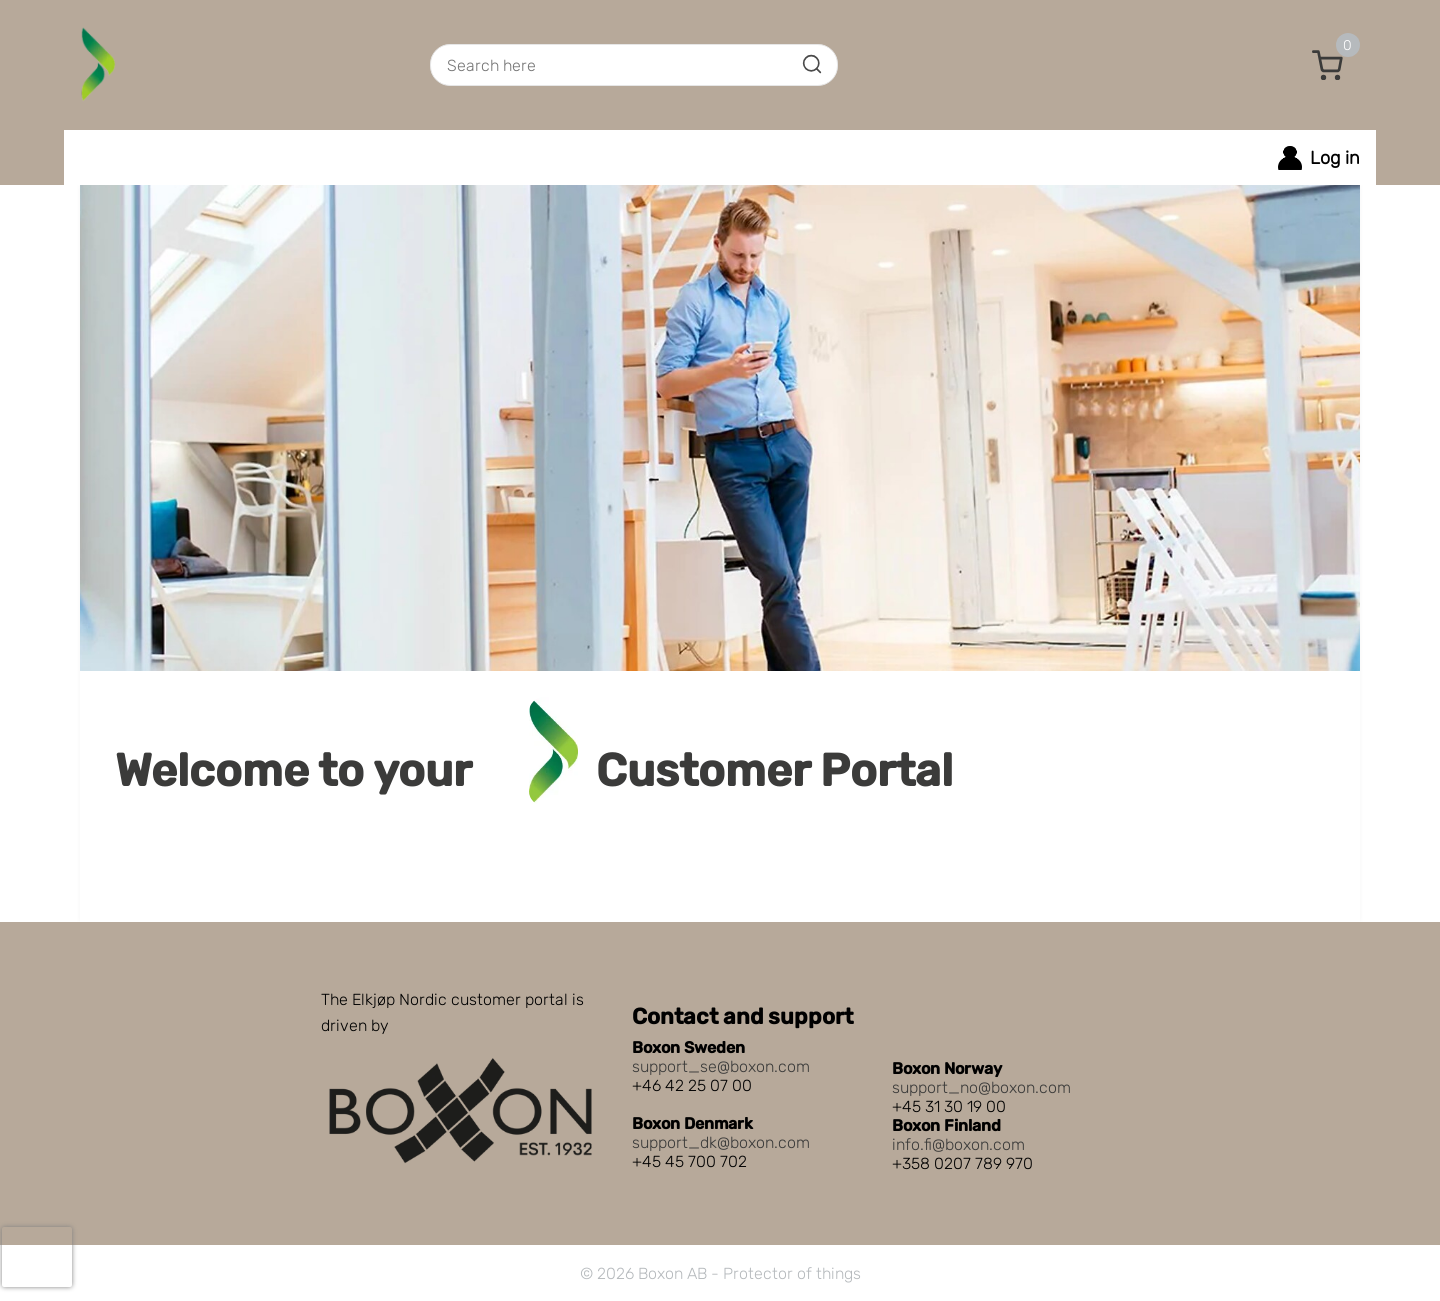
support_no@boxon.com (981, 1087)
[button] (1328, 65)
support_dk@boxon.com (721, 1142)
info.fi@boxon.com (958, 1144)
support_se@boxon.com (721, 1066)
